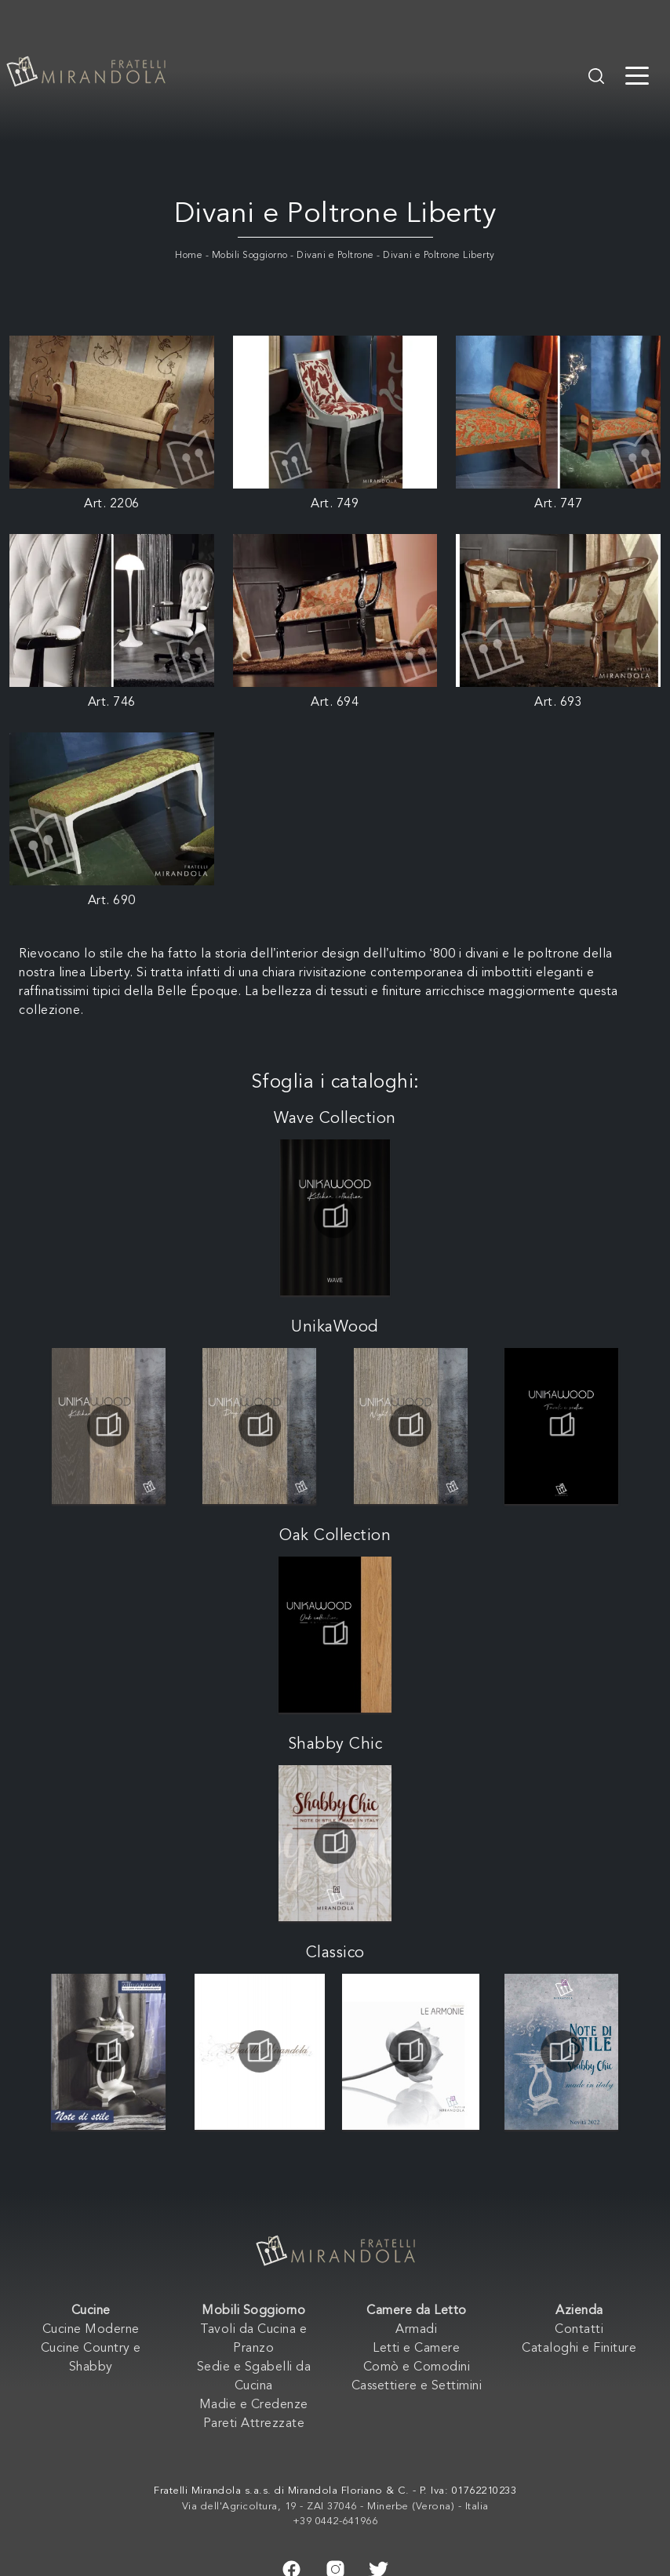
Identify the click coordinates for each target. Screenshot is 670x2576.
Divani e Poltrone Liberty (439, 255)
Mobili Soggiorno (250, 255)
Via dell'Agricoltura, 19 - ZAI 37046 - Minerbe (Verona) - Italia (335, 2507)
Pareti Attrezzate (254, 2424)
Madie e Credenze (253, 2405)
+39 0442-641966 (335, 2521)
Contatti (579, 2329)
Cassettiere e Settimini (416, 2386)
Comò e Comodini (417, 2367)
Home (188, 255)
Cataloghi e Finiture (579, 2348)
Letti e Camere (416, 2348)
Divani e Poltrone (335, 255)
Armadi (416, 2329)
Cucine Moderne (91, 2329)
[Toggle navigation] (637, 74)
